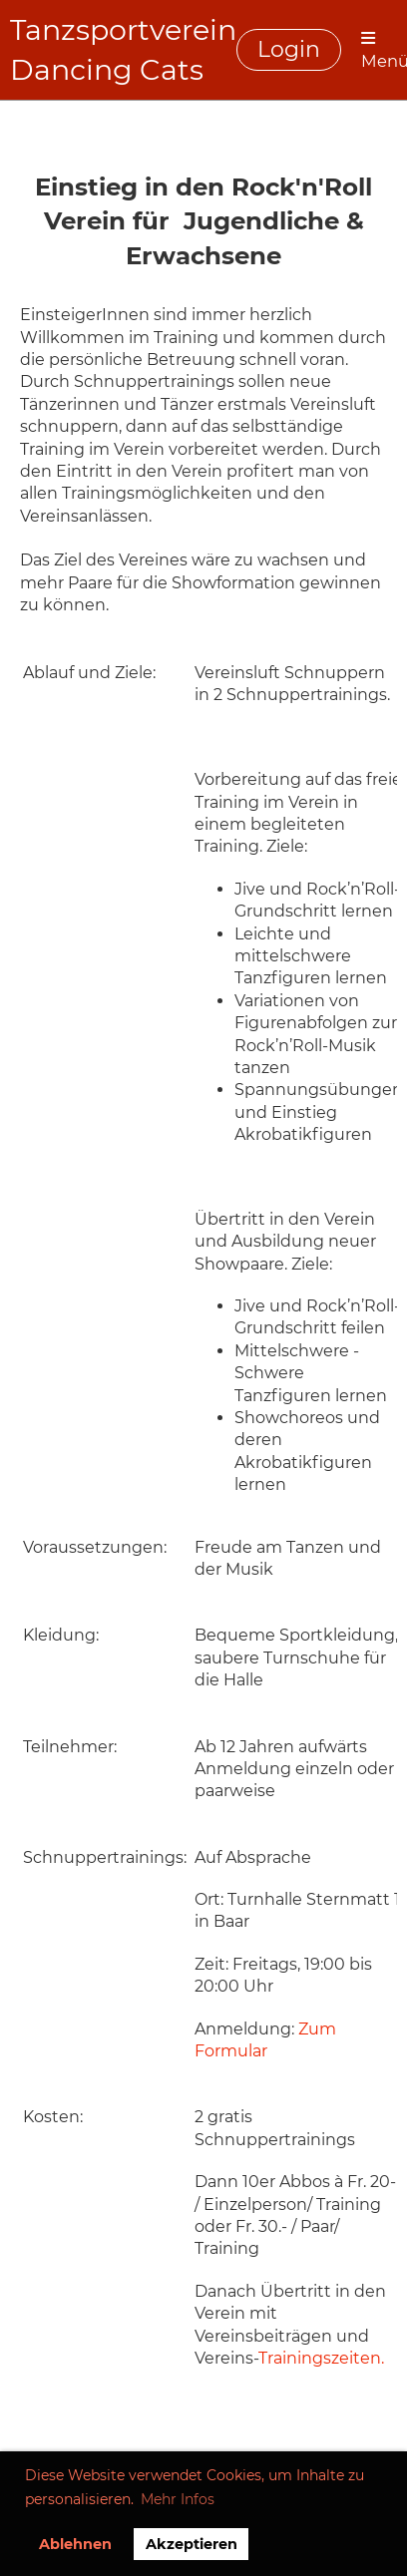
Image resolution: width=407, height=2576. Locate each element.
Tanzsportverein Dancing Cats (123, 49)
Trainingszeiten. (321, 2358)
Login (288, 49)
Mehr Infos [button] (177, 2499)
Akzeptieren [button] (191, 2544)
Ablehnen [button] (75, 2544)
